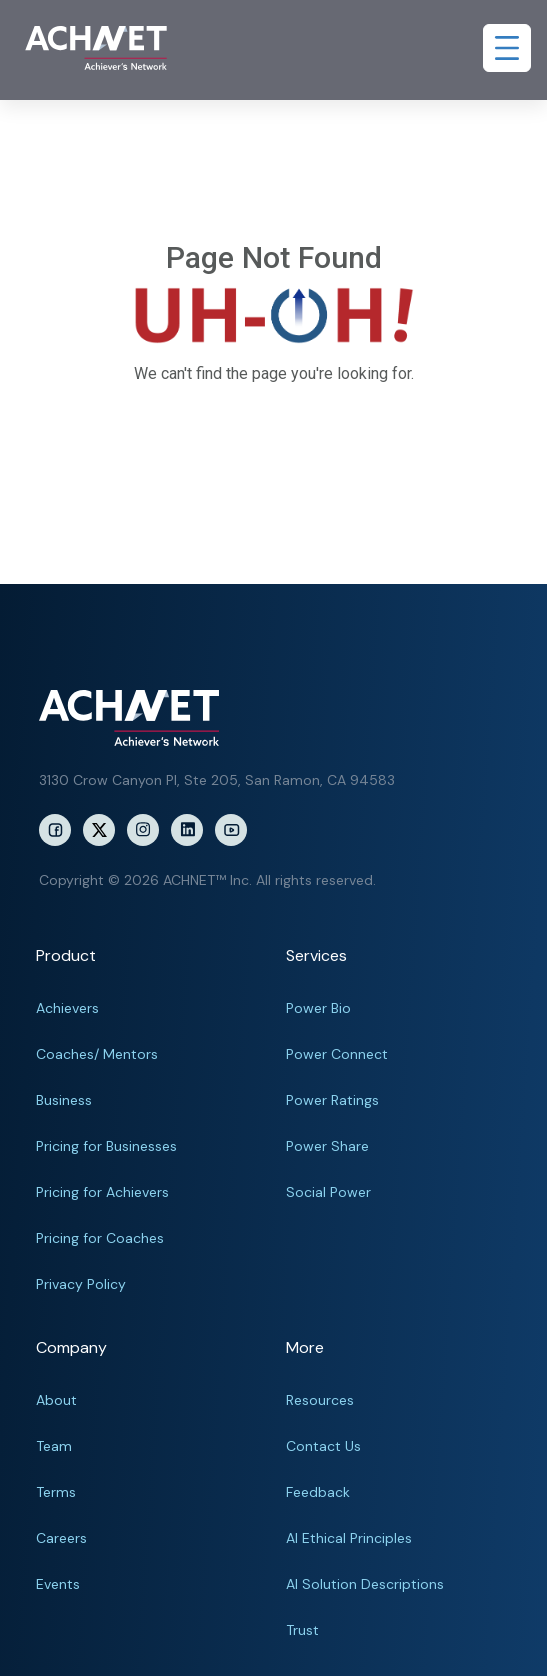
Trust (302, 1630)
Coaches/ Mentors (97, 1054)
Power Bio (318, 1008)
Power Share (327, 1146)
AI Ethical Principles (349, 1538)
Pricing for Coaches (100, 1238)
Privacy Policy (81, 1284)
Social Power (328, 1192)
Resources (320, 1400)
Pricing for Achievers (102, 1192)
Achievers (67, 1008)
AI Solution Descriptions (365, 1584)
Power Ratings (332, 1100)
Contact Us (323, 1446)
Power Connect (337, 1054)
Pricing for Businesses (106, 1146)
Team (54, 1446)
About (56, 1400)
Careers (61, 1538)
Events (58, 1584)
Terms (56, 1492)
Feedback (318, 1492)
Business (64, 1100)
